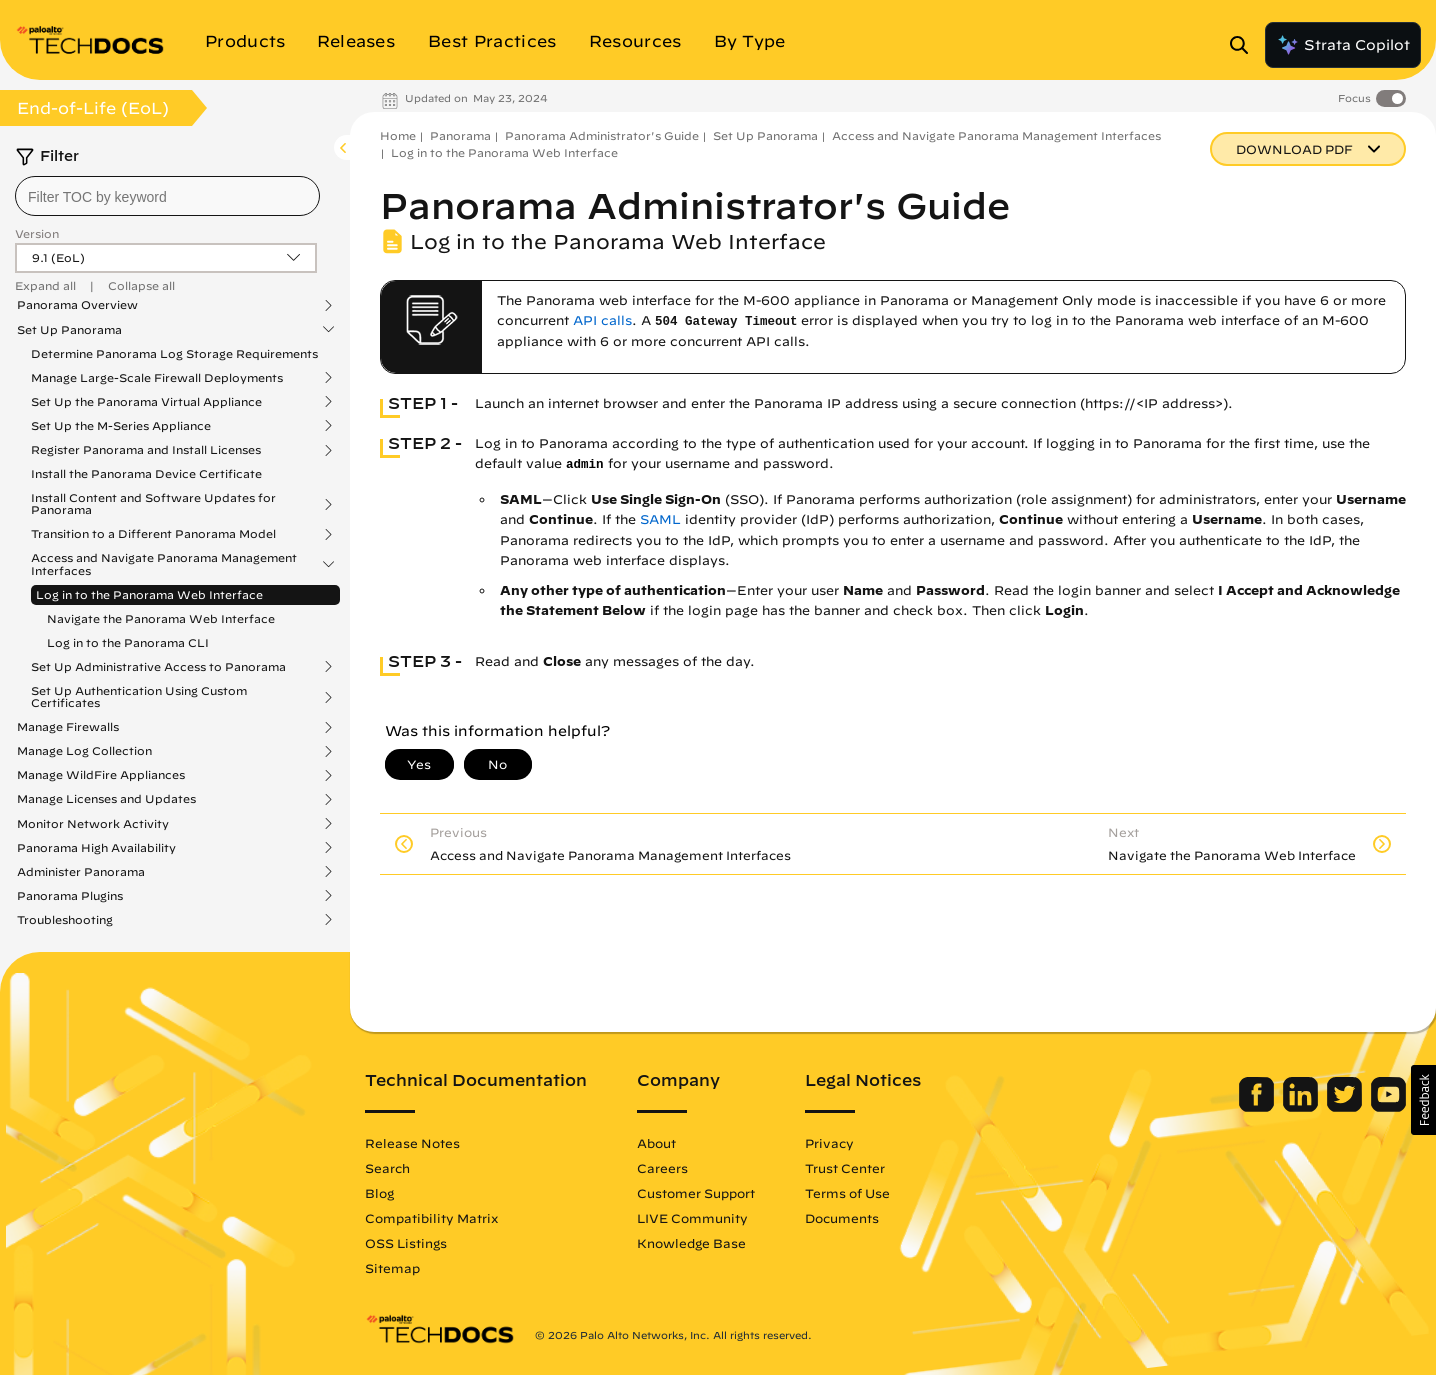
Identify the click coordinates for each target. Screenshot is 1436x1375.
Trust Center (845, 1168)
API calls (602, 320)
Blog (379, 1193)
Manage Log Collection (84, 751)
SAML (660, 519)
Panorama (460, 135)
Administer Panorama (81, 872)
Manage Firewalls (68, 727)
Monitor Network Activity (93, 824)
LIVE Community (692, 1218)
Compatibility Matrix (431, 1218)
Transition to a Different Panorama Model (153, 534)
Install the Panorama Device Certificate (146, 473)
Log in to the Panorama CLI (128, 642)
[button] (1423, 1100)
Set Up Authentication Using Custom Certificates (139, 697)
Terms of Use (847, 1193)
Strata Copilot (1343, 45)
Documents (842, 1218)
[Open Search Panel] (1245, 45)
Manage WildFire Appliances (101, 775)
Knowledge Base (691, 1243)
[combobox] (167, 196)
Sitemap (392, 1268)
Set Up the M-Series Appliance (121, 426)
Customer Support (696, 1193)
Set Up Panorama (69, 330)
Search (387, 1168)
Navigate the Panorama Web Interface (161, 618)
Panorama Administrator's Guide (602, 135)
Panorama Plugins (70, 896)
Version (37, 233)
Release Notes (412, 1143)
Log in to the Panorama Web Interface (149, 594)
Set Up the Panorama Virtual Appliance (146, 402)
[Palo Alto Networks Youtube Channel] (1388, 1107)
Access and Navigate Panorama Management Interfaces (164, 564)
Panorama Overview (77, 305)
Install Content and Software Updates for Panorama (153, 504)
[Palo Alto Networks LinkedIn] (1302, 1107)
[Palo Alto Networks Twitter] (1346, 1107)
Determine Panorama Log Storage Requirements (174, 353)
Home (398, 135)
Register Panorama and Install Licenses (146, 450)
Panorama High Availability (96, 848)
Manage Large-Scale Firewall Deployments (157, 378)
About (656, 1143)
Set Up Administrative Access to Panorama (158, 667)
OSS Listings (406, 1243)
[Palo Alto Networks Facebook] (1258, 1107)
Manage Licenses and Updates (106, 799)
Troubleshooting (65, 920)
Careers (662, 1168)
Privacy (829, 1143)
